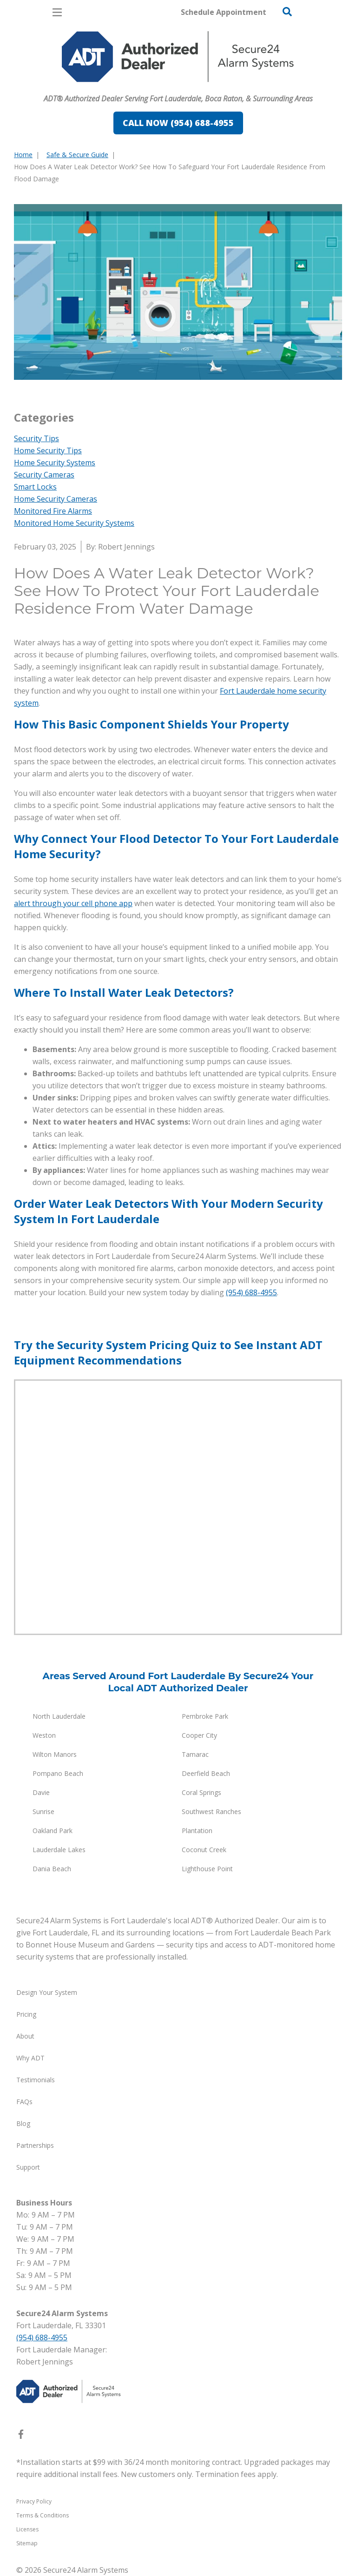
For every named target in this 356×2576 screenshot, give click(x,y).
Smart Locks (35, 487)
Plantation (197, 1830)
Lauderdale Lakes (59, 1849)
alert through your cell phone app (73, 903)
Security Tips (36, 438)
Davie (41, 1792)
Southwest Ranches (211, 1811)
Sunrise (43, 1811)
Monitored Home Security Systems (74, 523)
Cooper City (199, 1735)
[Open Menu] (57, 12)
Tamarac (195, 1754)
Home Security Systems (54, 462)
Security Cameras (44, 475)
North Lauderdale (59, 1716)
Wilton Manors (55, 1754)
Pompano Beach (58, 1773)
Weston (44, 1735)
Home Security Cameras (55, 499)
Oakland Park (53, 1830)
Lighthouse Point (207, 1868)
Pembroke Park (205, 1716)
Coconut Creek (204, 1849)
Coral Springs (201, 1792)
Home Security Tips (48, 450)
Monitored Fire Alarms (53, 511)
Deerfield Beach (206, 1773)
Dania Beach (52, 1868)
